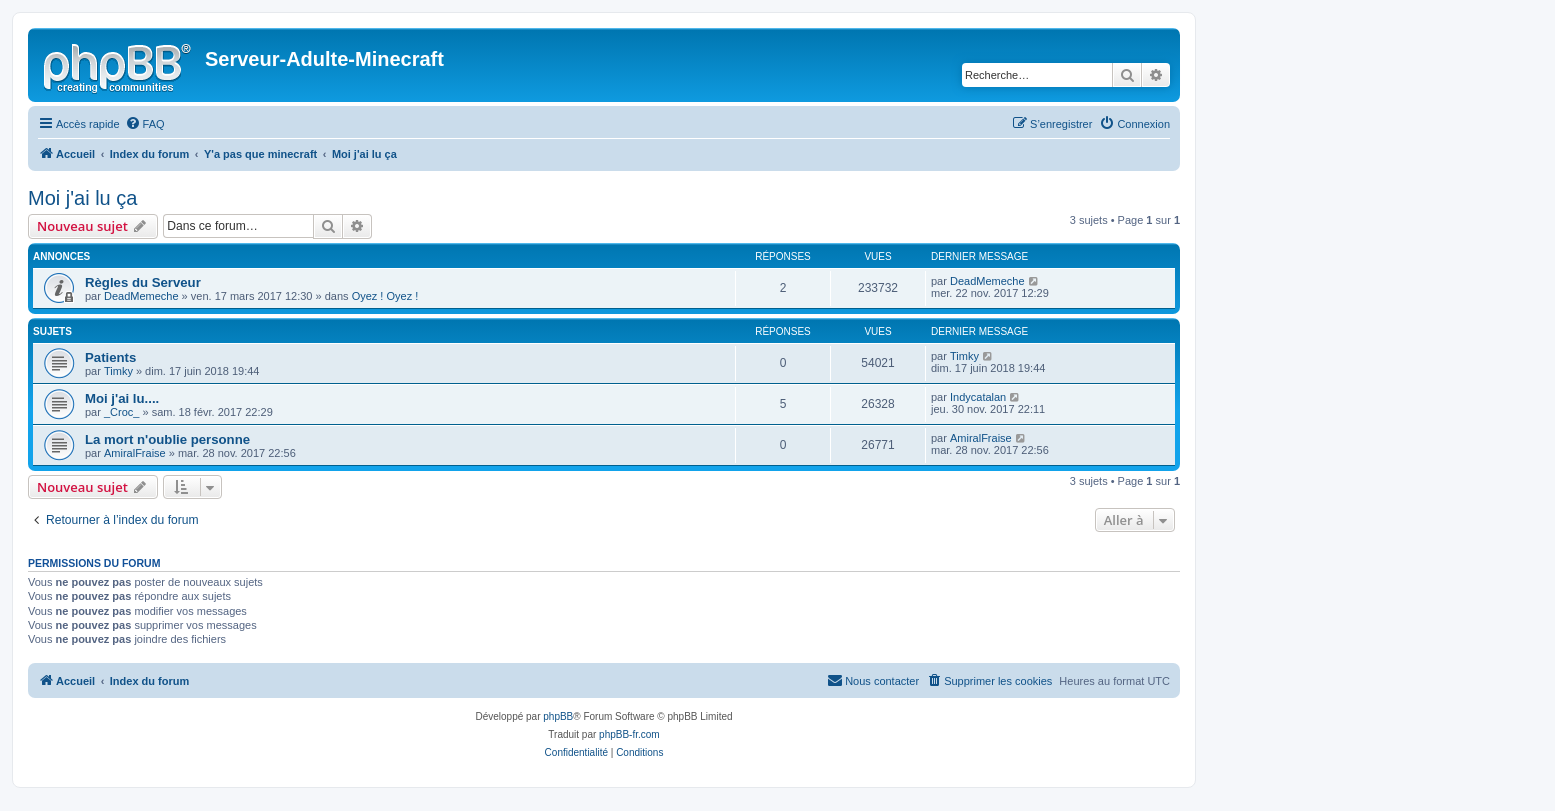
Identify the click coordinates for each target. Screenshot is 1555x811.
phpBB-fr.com (629, 734)
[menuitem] (145, 124)
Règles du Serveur (143, 282)
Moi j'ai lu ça (82, 198)
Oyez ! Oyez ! (385, 296)
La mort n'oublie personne (167, 439)
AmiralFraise (135, 453)
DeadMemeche (141, 296)
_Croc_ (121, 412)
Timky (118, 371)
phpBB (558, 716)
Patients (110, 357)
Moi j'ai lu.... (122, 398)
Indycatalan (978, 397)
